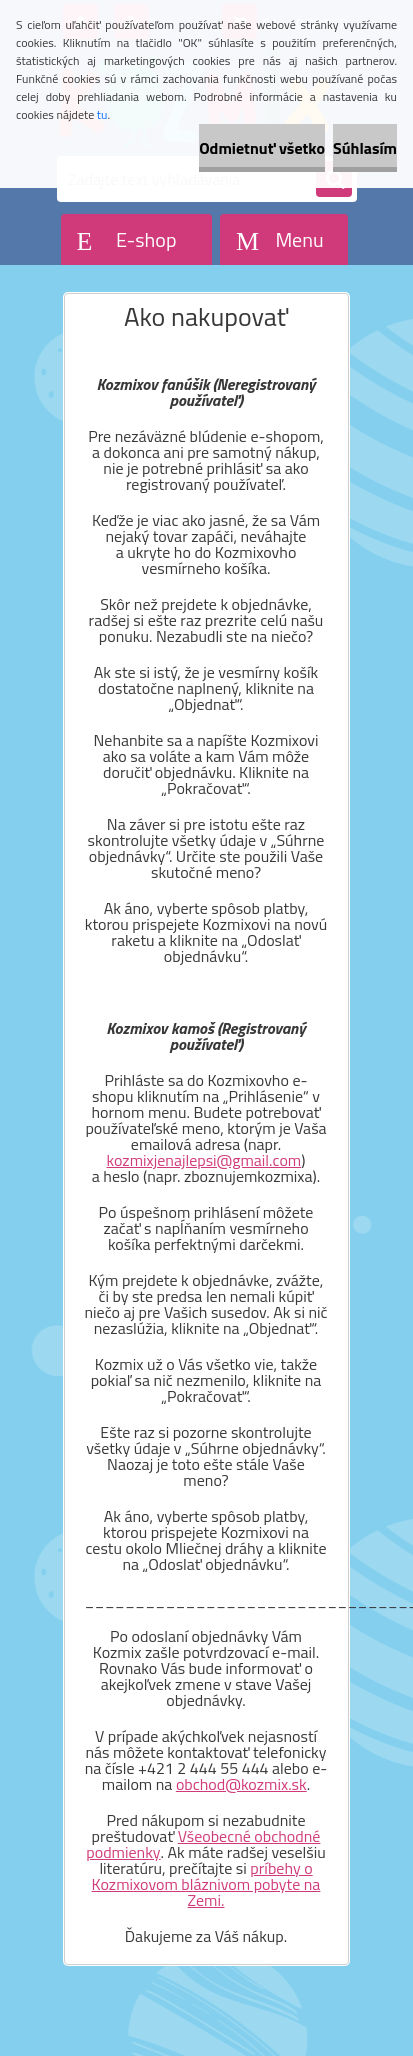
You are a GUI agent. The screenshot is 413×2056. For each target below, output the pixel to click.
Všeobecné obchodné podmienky (203, 1844)
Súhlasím (365, 148)
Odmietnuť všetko (262, 148)
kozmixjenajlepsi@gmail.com (204, 1160)
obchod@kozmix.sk (241, 1784)
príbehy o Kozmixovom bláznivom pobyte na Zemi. (206, 1884)
